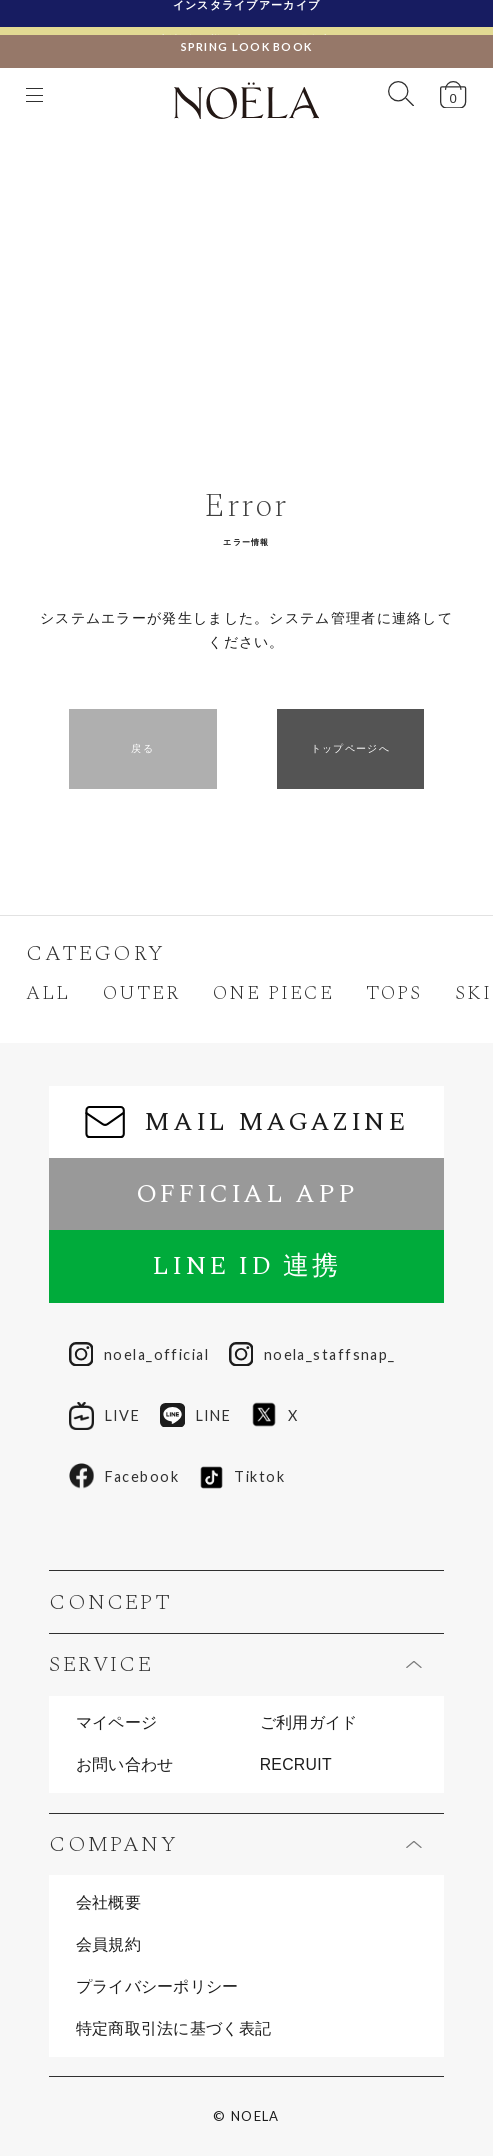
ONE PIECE (273, 994)
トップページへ (350, 748)
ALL (48, 994)
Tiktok (242, 1477)
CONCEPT (110, 1602)
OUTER (141, 994)
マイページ (117, 1723)
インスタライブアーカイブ (247, 12)
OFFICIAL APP (247, 1194)
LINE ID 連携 (246, 1266)
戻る (142, 748)
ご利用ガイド (309, 1723)
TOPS (394, 994)
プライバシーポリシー (157, 1987)
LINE (195, 1416)
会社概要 (108, 1903)
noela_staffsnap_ (312, 1355)
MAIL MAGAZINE (246, 1122)
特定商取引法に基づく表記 (174, 2029)
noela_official (139, 1355)
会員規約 (108, 1945)
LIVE (104, 1416)
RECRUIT (296, 1765)
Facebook (124, 1477)
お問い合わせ (125, 1765)
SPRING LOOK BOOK (247, 38)
